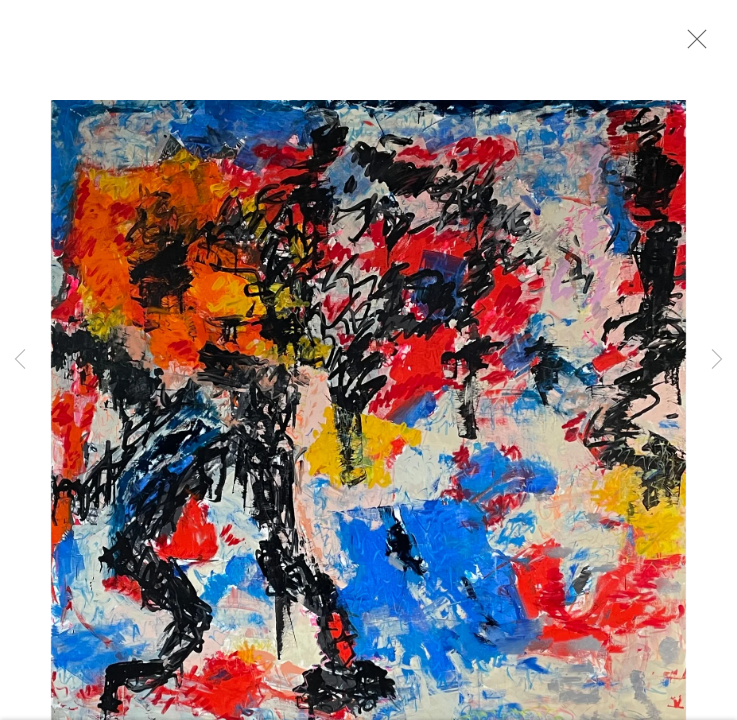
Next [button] (717, 360)
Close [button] (699, 45)
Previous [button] (20, 360)
